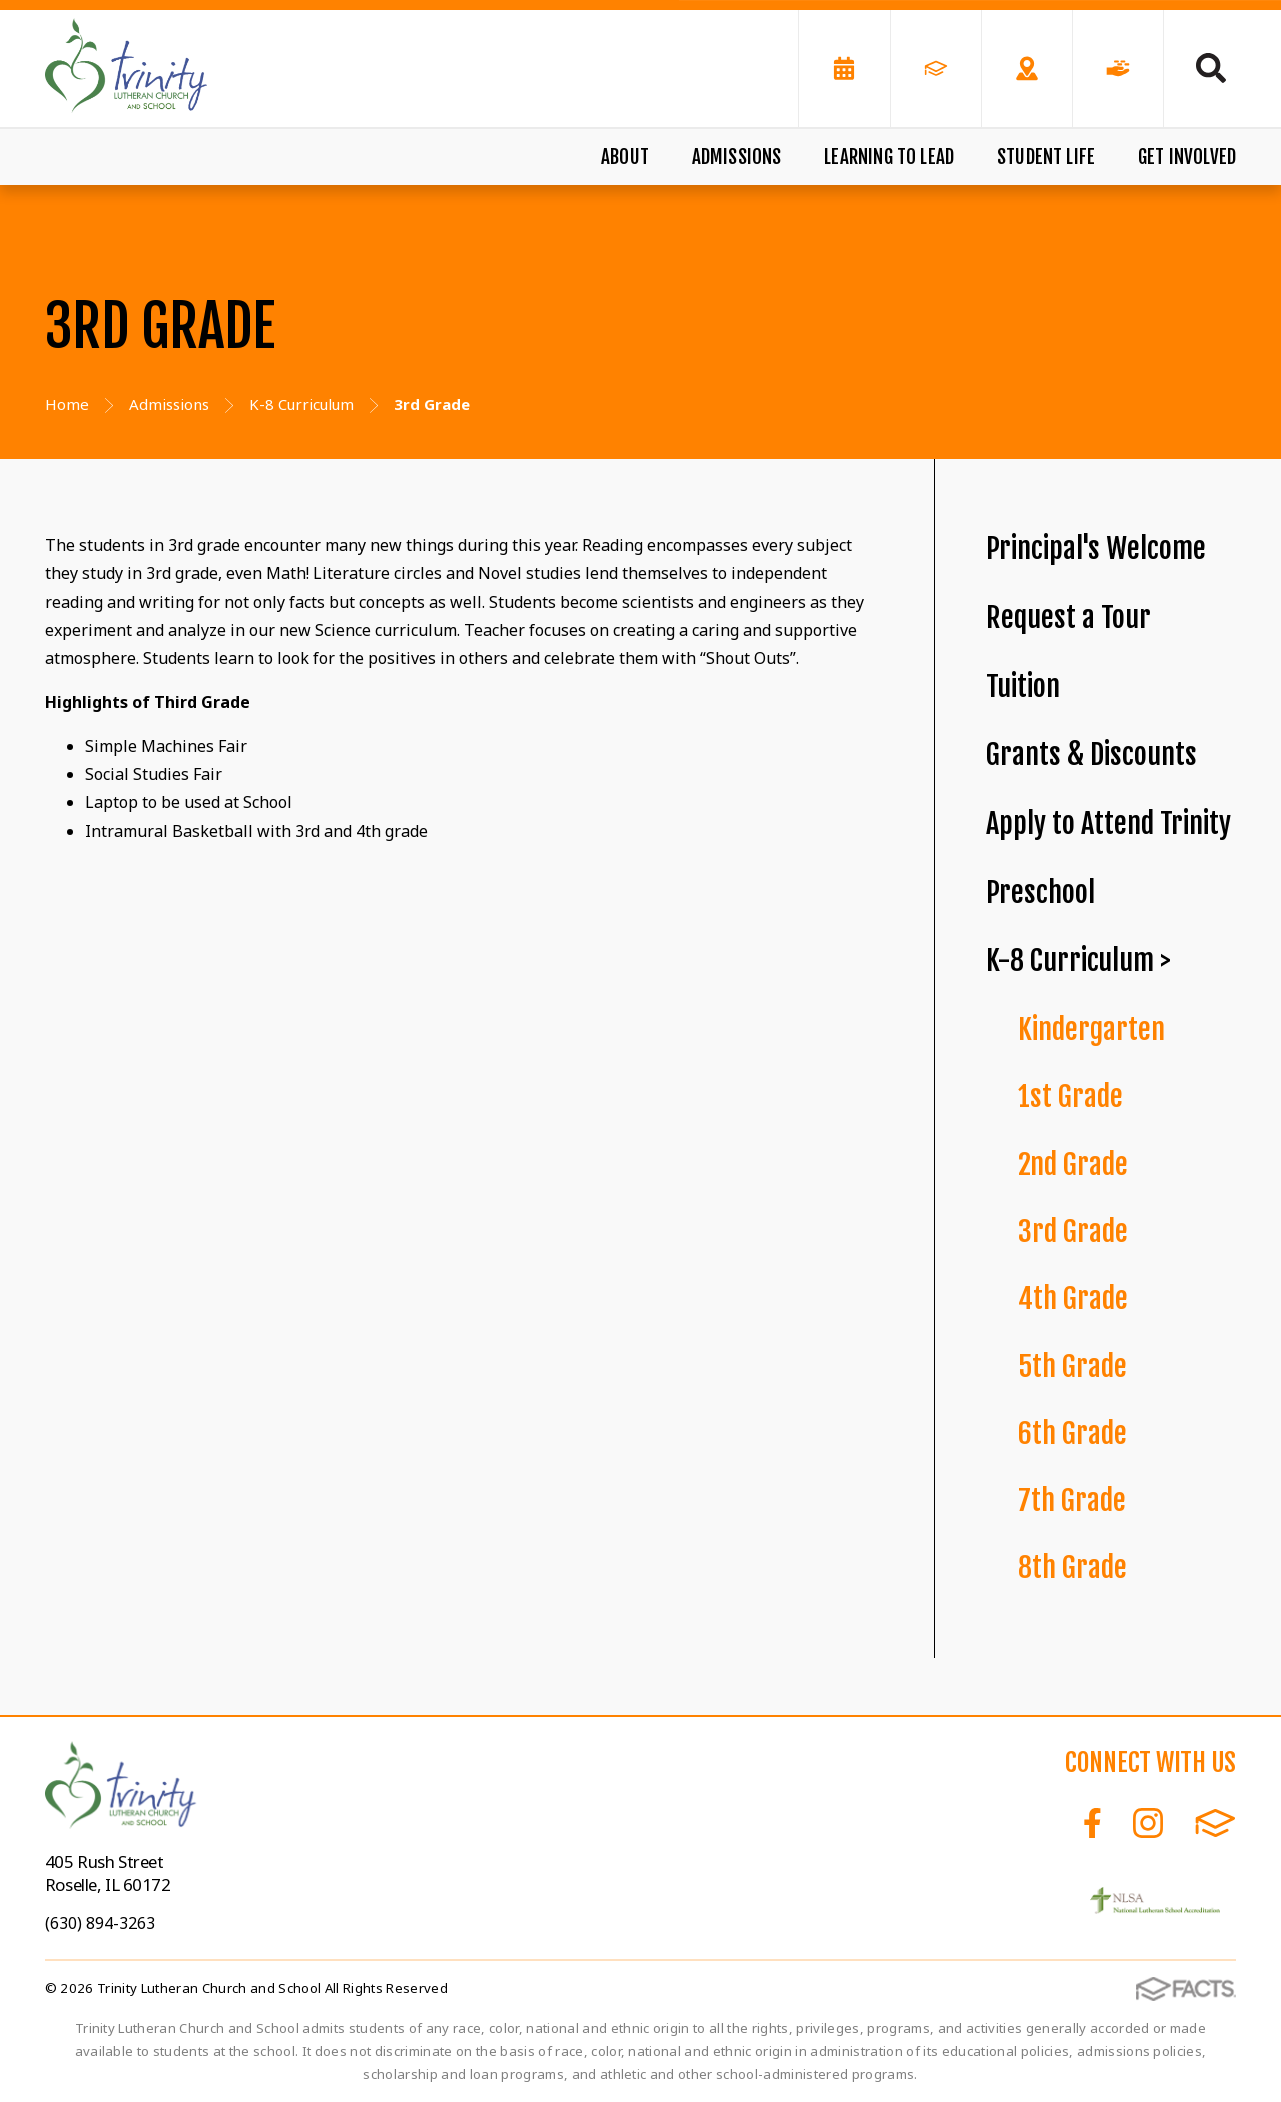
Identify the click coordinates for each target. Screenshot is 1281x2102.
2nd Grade (1073, 1164)
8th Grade (1072, 1567)
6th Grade (1072, 1433)
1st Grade (1070, 1096)
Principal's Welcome (1096, 548)
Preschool (1040, 892)
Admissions (737, 157)
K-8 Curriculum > (1078, 960)
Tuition (1023, 686)
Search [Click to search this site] (1211, 68)
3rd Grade (1073, 1231)
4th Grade (1073, 1298)
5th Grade (1072, 1366)
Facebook (1092, 1823)
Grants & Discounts (1091, 754)
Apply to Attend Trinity (1108, 823)
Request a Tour (1068, 617)
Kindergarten (1091, 1029)
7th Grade (1072, 1500)
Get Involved (1187, 157)
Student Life (1046, 157)
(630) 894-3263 (100, 1923)
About (625, 157)
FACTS (1215, 1823)
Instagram (1148, 1823)
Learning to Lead (889, 157)
